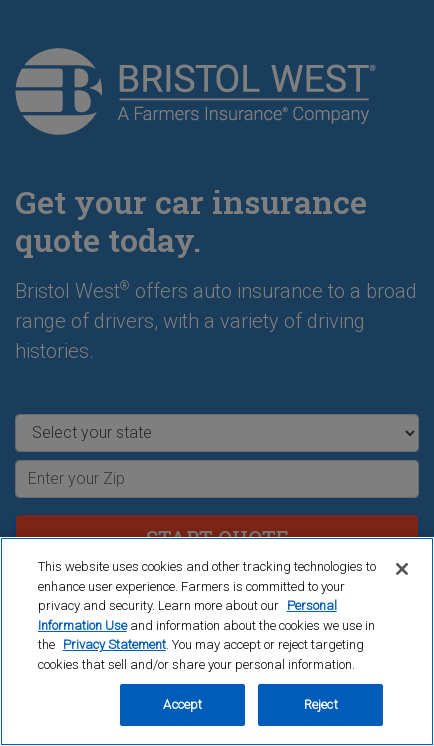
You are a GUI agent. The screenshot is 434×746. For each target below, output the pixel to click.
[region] (217, 641)
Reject (321, 704)
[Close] (402, 569)
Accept (182, 704)
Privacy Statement (114, 644)
